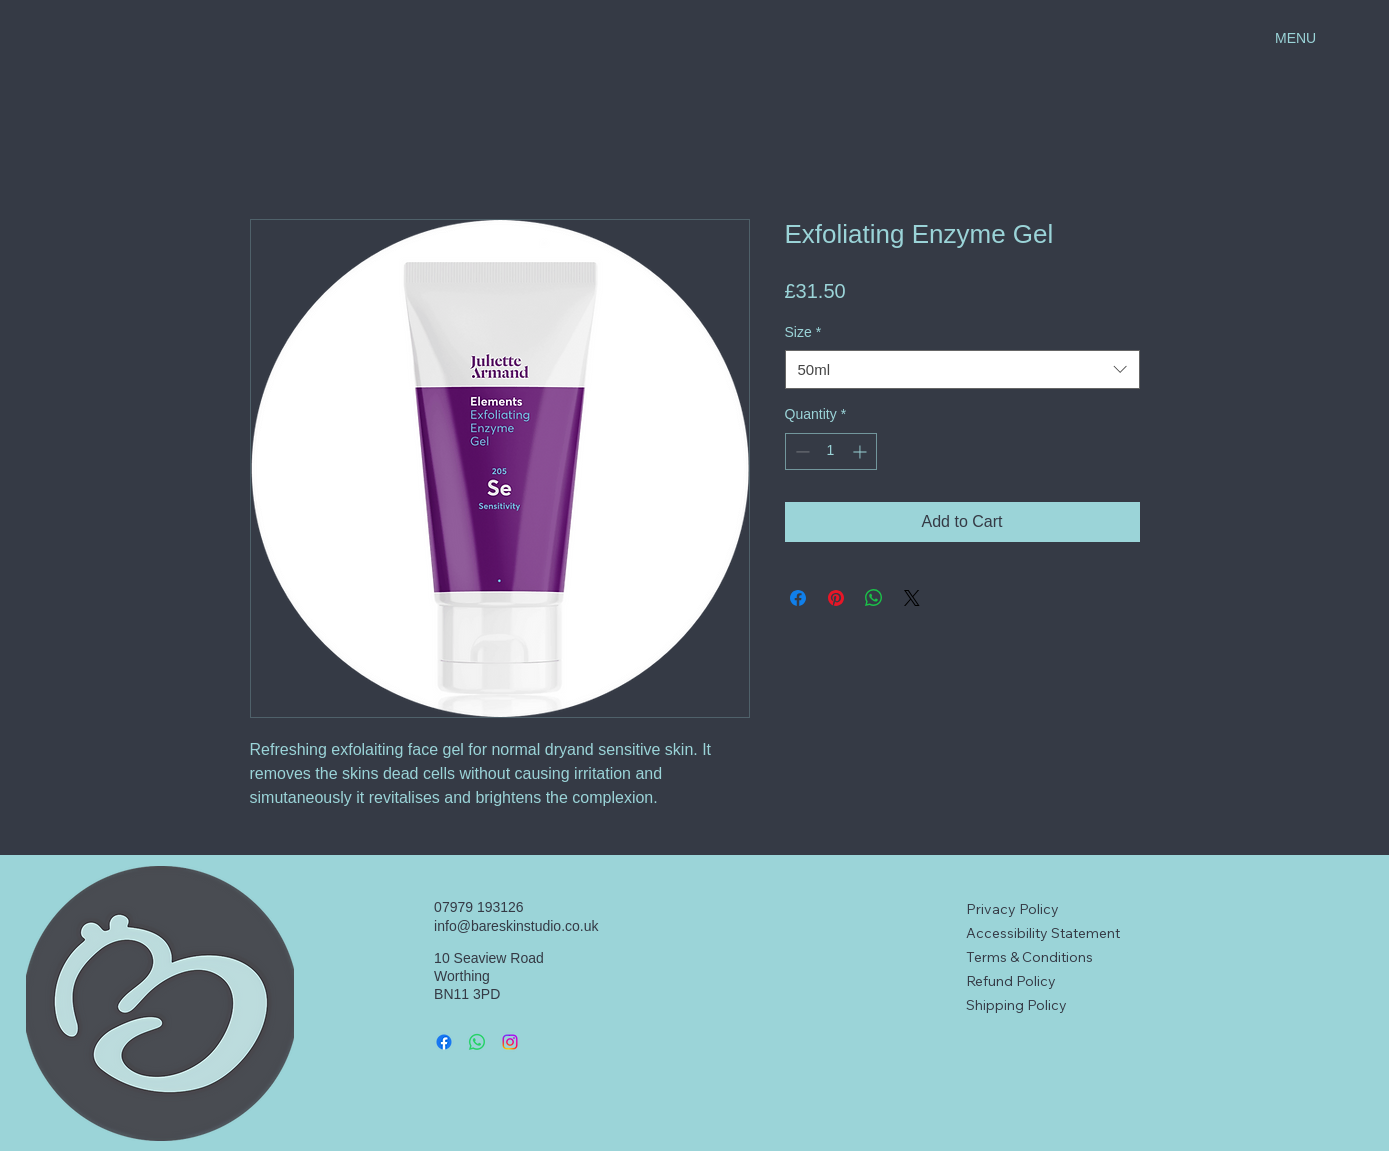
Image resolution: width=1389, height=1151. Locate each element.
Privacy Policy (1012, 909)
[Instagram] (510, 1042)
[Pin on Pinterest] (836, 598)
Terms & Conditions (1029, 957)
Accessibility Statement (1043, 933)
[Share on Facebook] (798, 598)
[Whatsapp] (477, 1042)
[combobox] (962, 369)
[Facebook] (444, 1042)
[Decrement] (800, 451)
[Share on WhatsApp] (874, 598)
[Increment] (861, 451)
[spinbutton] (831, 451)
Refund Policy (1011, 981)
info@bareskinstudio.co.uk (516, 926)
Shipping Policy (1016, 1005)
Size (803, 332)
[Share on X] (912, 598)
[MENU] (1319, 38)
